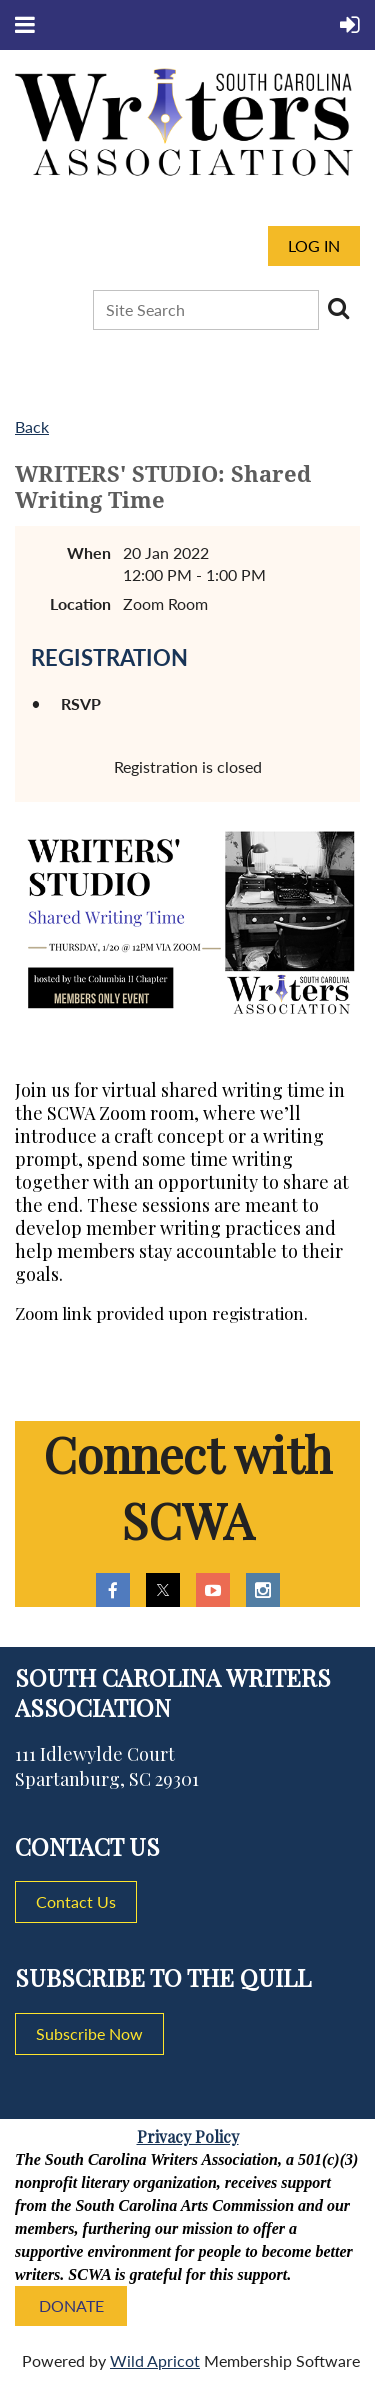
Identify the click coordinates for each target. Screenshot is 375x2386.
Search (338, 308)
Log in (314, 245)
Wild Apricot (155, 2360)
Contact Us (76, 1901)
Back (32, 426)
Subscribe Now (89, 2033)
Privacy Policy (188, 2136)
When (89, 552)
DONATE (71, 2305)
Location (80, 603)
